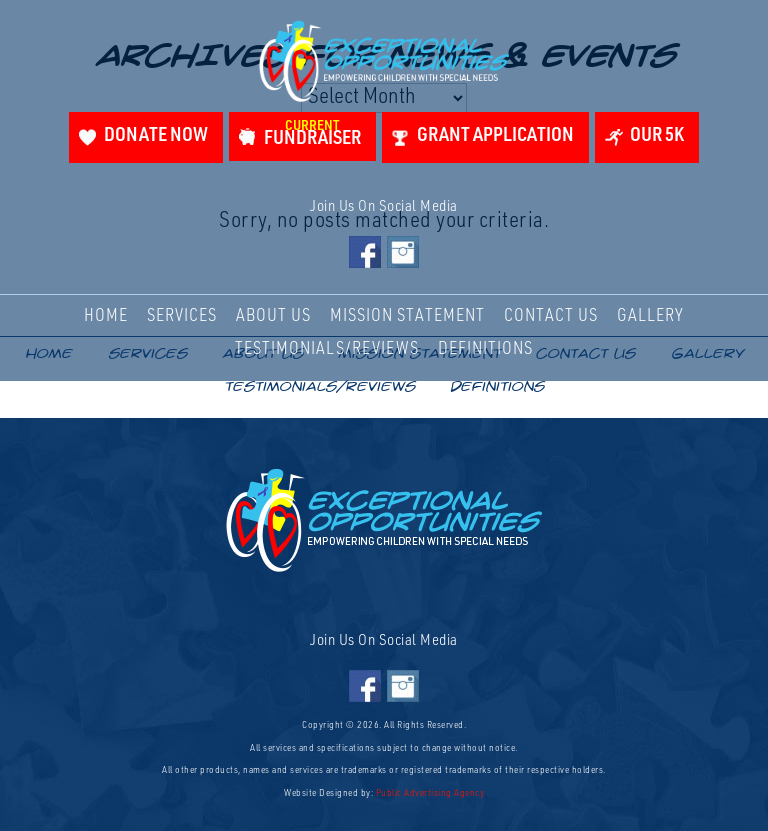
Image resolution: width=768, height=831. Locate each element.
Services (182, 317)
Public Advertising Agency (430, 794)
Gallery (650, 317)
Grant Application (495, 137)
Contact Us (551, 317)
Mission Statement (407, 317)
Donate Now (156, 137)
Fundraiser (312, 134)
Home (106, 317)
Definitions (485, 350)
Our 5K (657, 137)
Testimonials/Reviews (327, 350)
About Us (273, 317)
